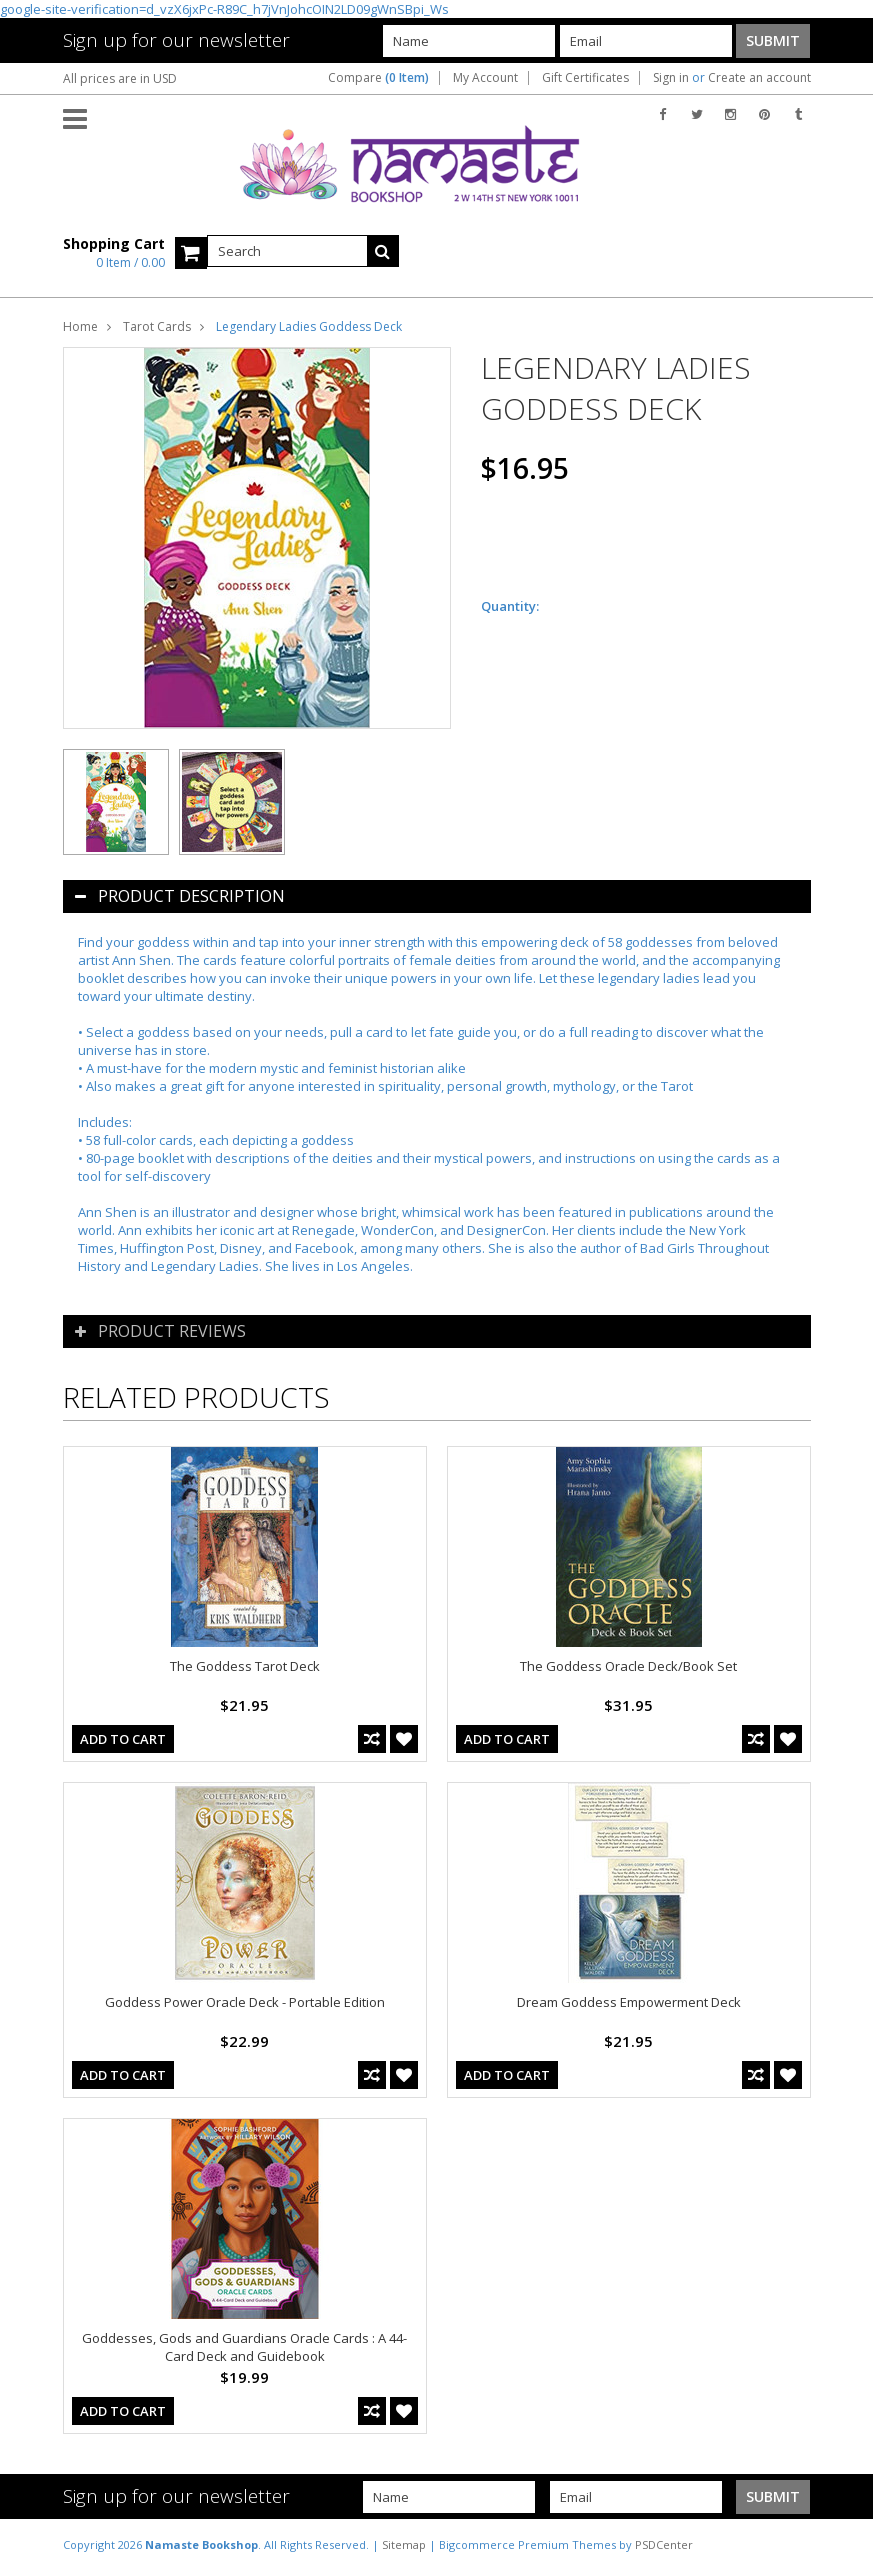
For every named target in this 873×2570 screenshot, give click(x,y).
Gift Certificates (585, 78)
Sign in (671, 78)
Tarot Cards (157, 326)
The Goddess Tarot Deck (245, 1666)
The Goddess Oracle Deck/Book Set (628, 1666)
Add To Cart (123, 1739)
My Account (485, 78)
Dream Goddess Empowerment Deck (629, 2002)
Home (80, 326)
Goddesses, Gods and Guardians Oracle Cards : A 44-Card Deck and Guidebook (244, 2347)
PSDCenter (664, 2544)
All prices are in (120, 78)
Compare (378, 78)
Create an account (759, 78)
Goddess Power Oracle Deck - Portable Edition (245, 2002)
